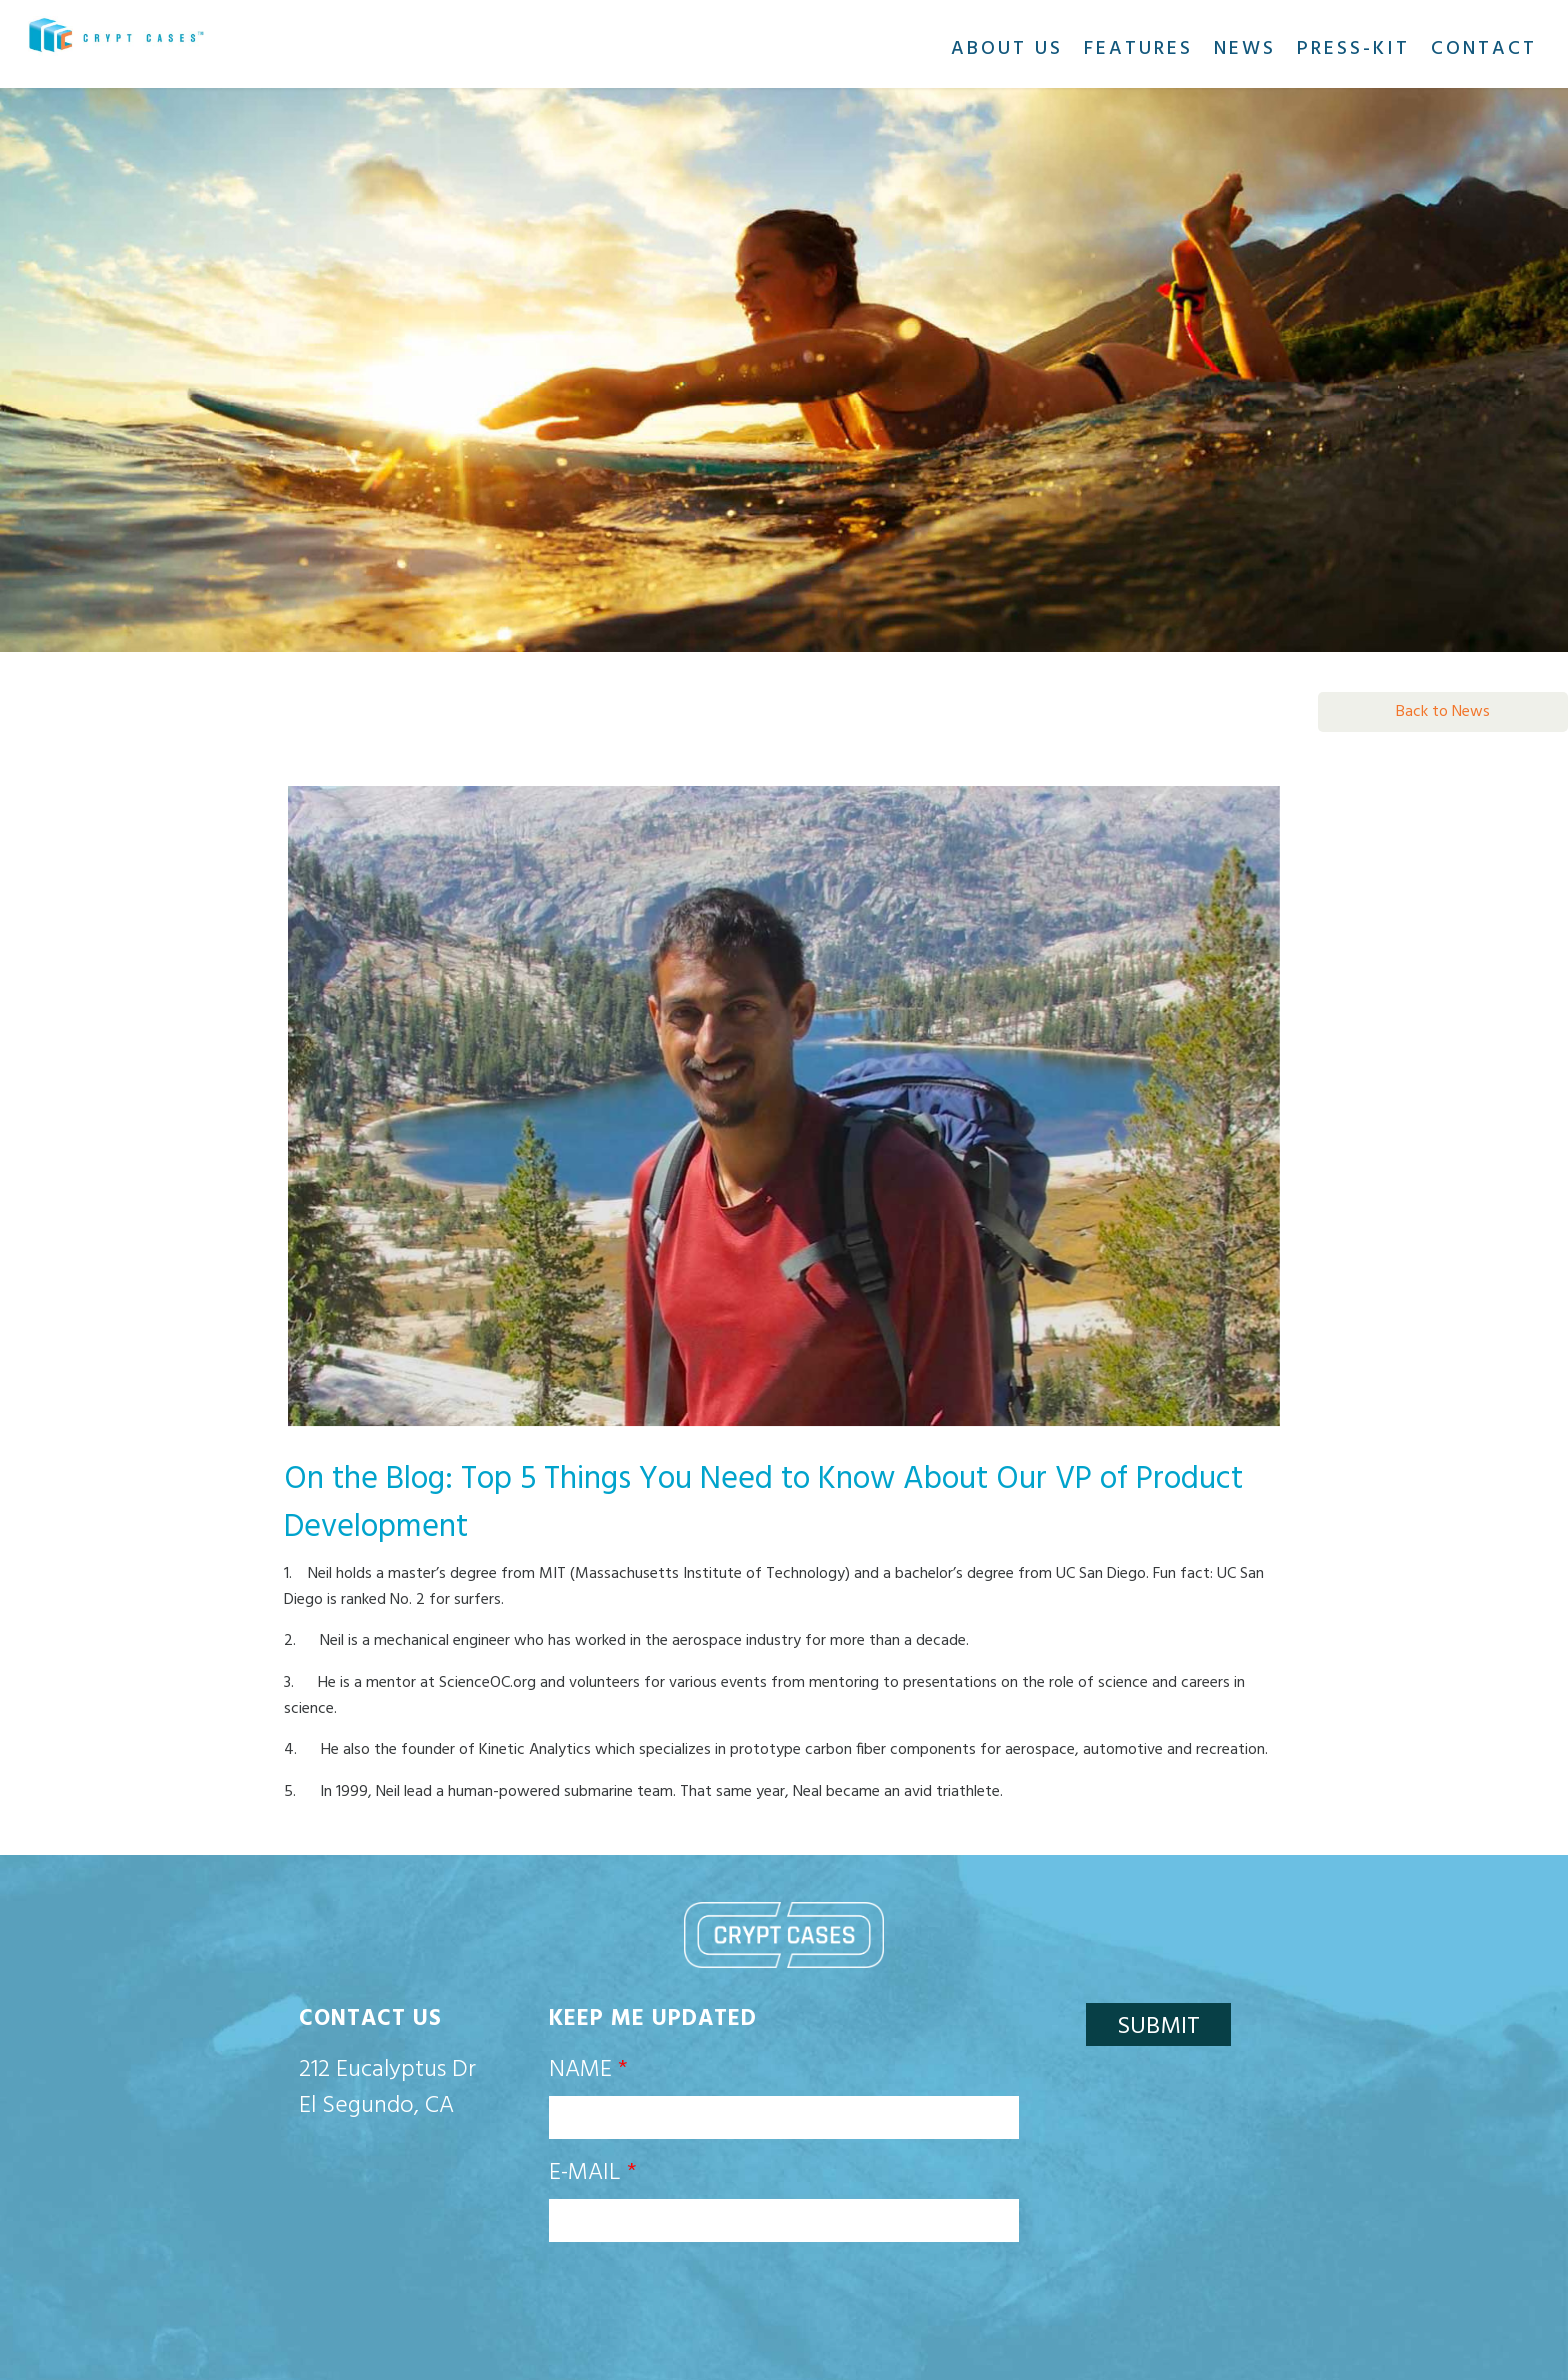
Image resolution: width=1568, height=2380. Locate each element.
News (1245, 49)
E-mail (593, 2173)
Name (588, 2070)
